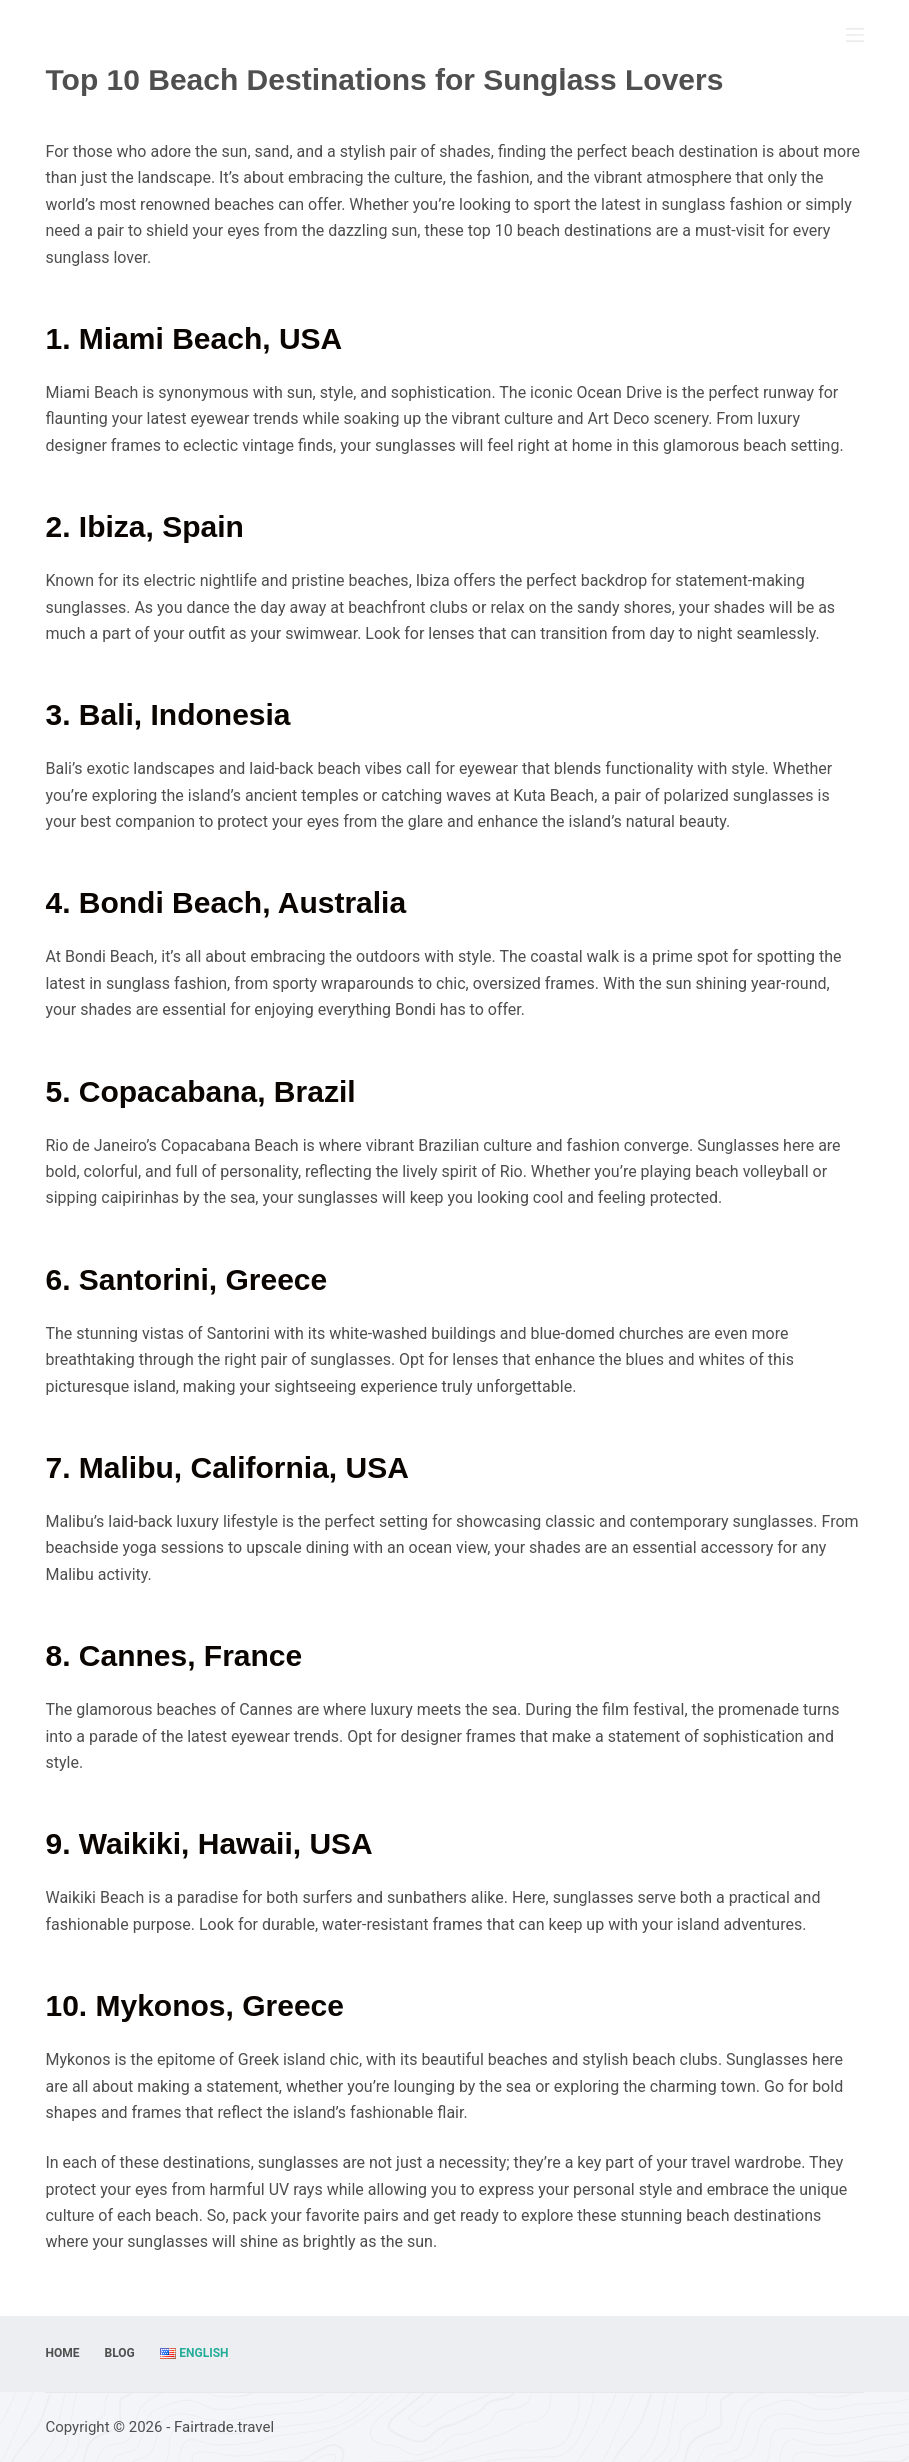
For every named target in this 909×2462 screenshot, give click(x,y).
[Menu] (855, 35)
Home (62, 2353)
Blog (119, 2353)
